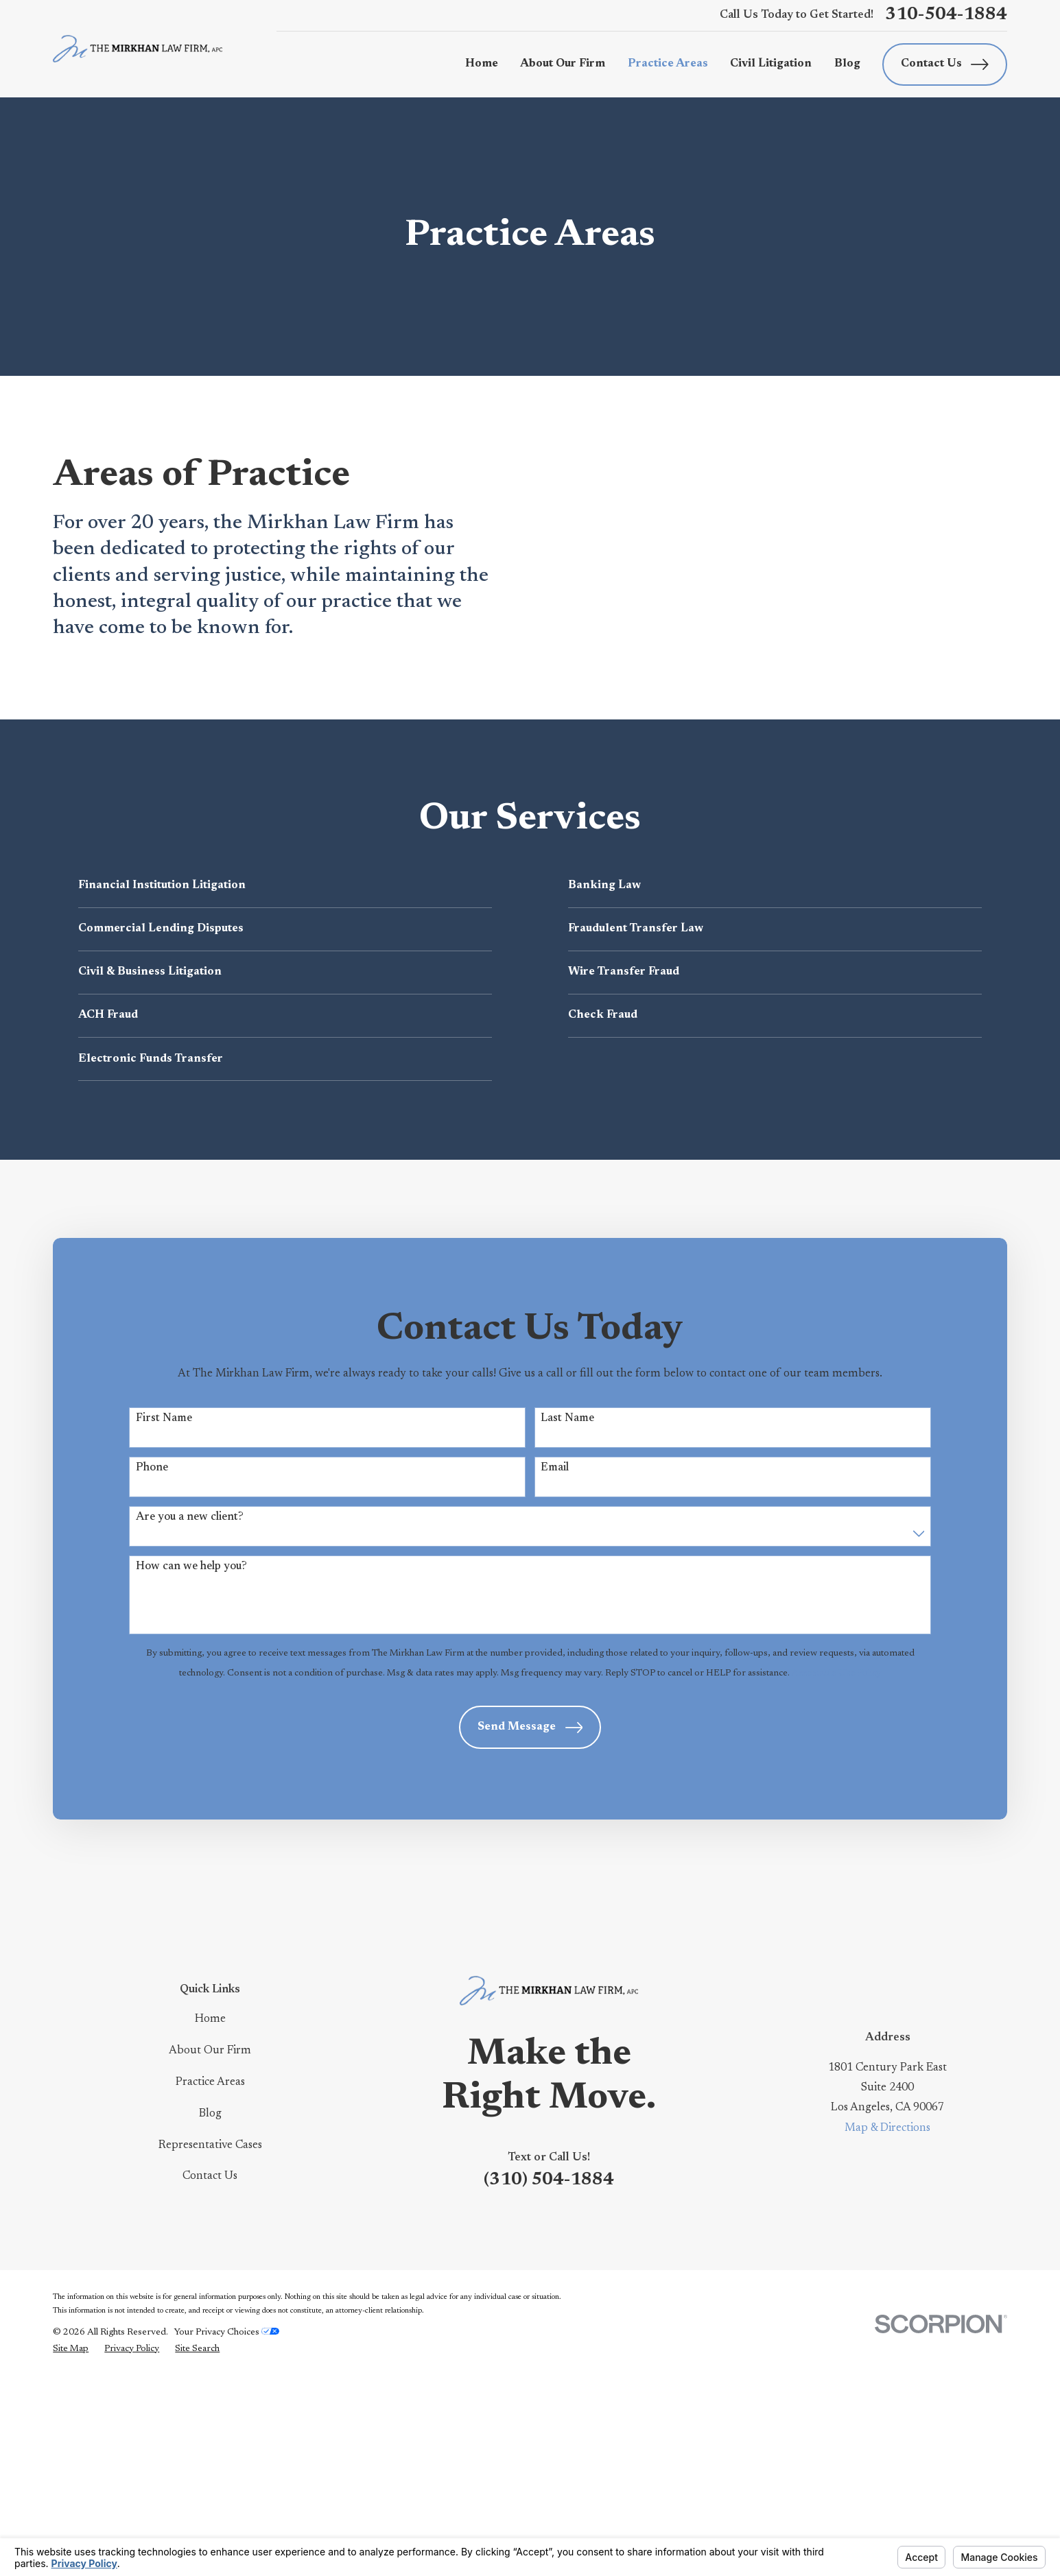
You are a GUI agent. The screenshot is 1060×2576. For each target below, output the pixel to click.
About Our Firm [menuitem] (562, 63)
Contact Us (945, 64)
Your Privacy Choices (226, 2530)
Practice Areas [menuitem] (668, 63)
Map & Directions (887, 2325)
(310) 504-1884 (549, 2378)
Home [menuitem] (481, 63)
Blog (210, 2311)
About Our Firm (210, 2248)
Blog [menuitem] (847, 63)
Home (210, 2217)
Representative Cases (210, 2342)
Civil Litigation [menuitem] (771, 63)
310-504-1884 (946, 15)
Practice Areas (210, 2279)
